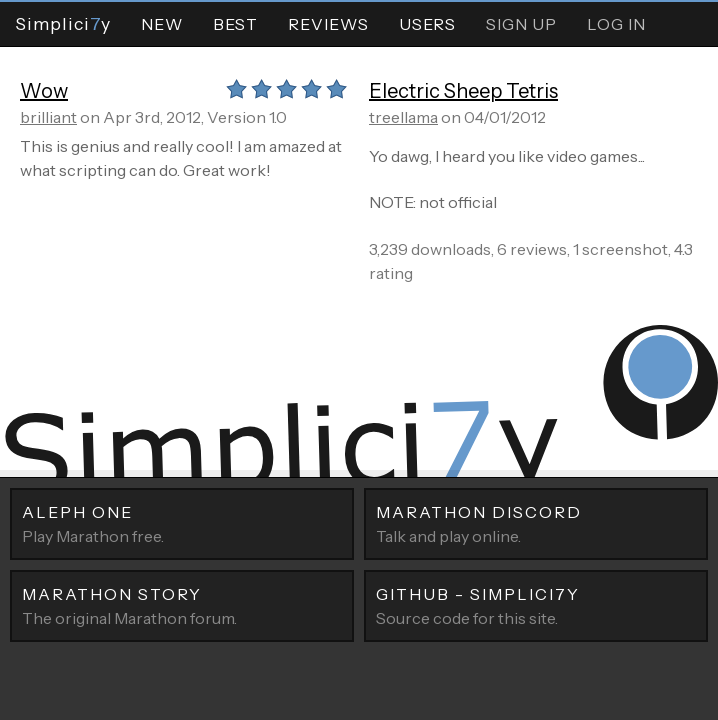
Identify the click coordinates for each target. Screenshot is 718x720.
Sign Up (521, 24)
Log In (616, 24)
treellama (403, 117)
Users (427, 24)
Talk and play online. (536, 523)
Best (235, 24)
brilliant (48, 117)
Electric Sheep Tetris (463, 91)
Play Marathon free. (182, 523)
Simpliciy (63, 23)
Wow (44, 91)
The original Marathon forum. (182, 605)
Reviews (328, 24)
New (162, 24)
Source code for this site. (536, 605)
